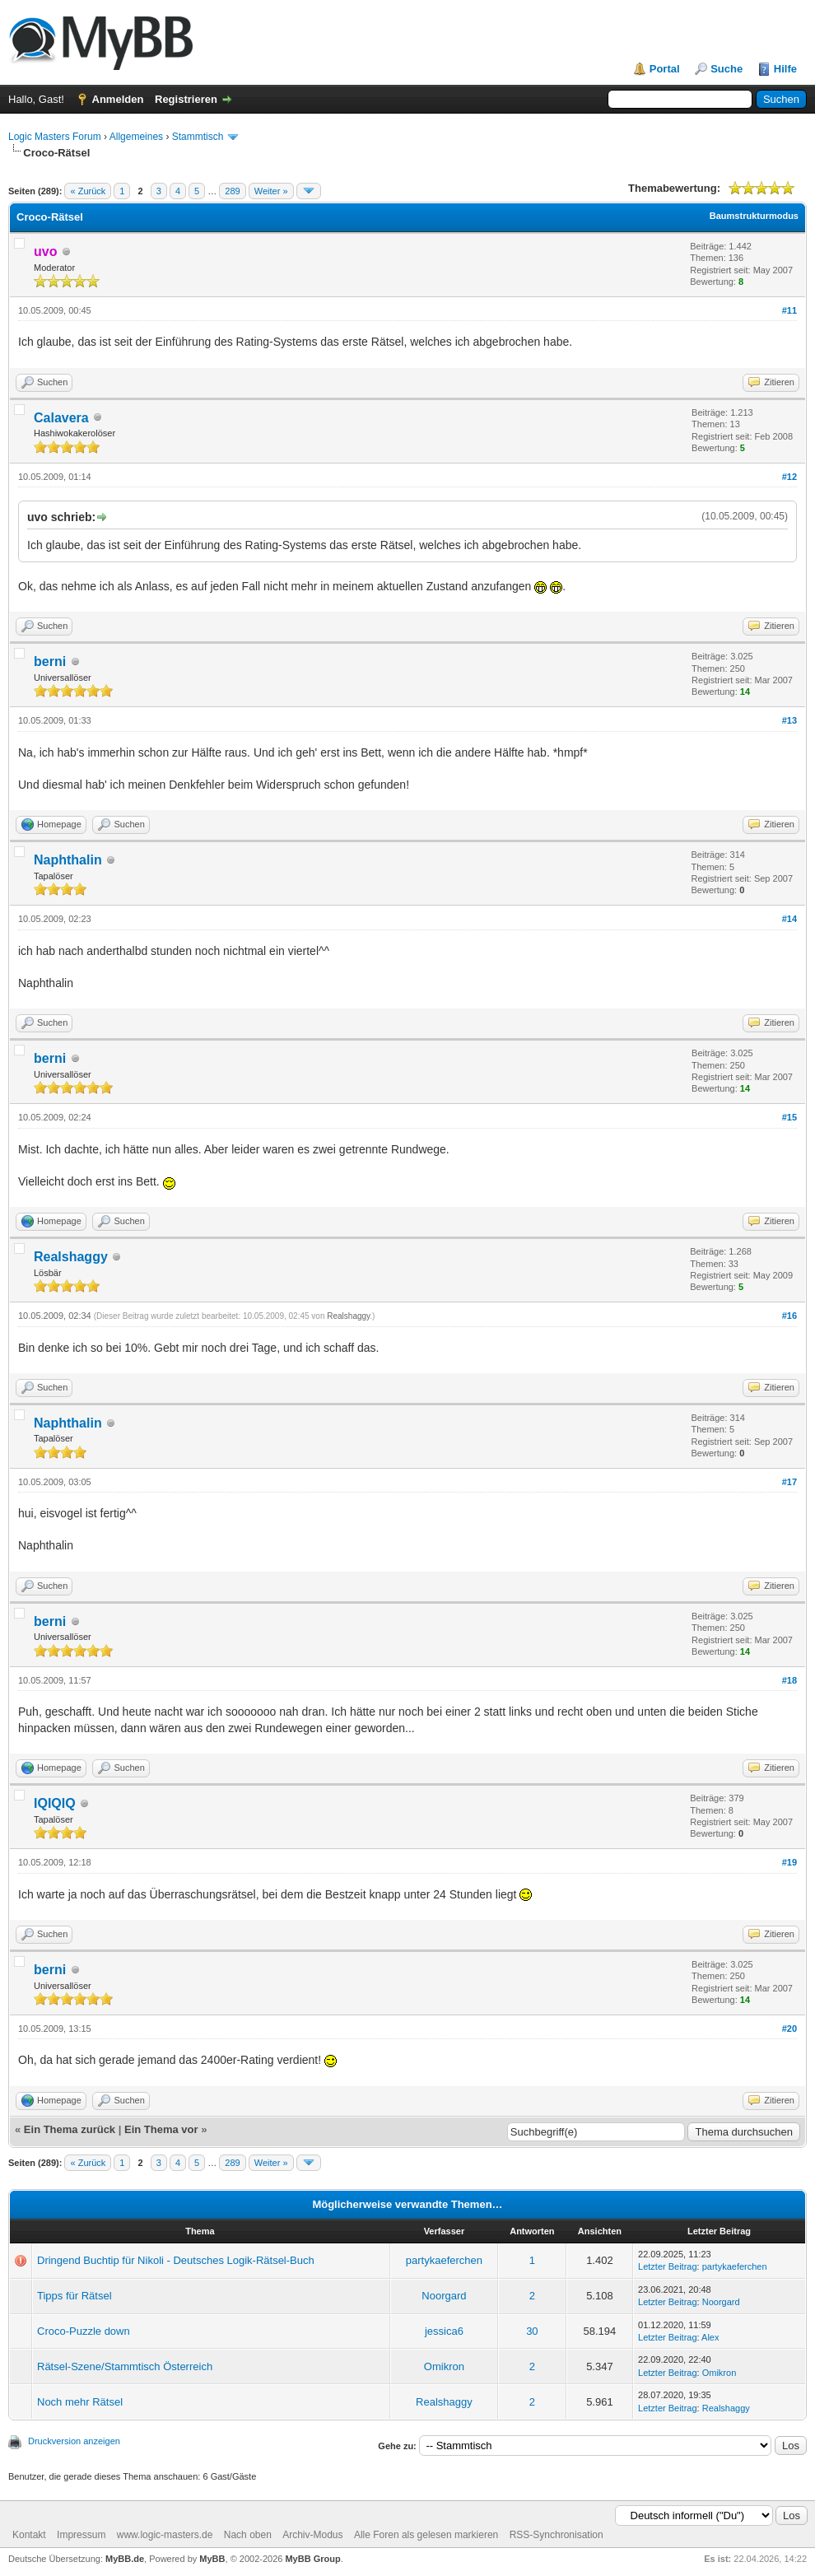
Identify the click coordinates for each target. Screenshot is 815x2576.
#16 (789, 1316)
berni (50, 661)
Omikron (444, 2366)
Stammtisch (198, 136)
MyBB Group (312, 2559)
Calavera (61, 418)
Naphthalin (68, 860)
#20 (789, 2028)
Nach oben (248, 2535)
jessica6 (444, 2331)
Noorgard (443, 2296)
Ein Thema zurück (69, 2129)
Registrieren (186, 99)
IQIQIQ (55, 1803)
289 (232, 191)
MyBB (212, 2559)
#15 (789, 1117)
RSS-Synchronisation (556, 2535)
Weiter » (271, 191)
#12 (789, 477)
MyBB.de (124, 2559)
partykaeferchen (444, 2260)
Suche (726, 69)
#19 (789, 1862)
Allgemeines (136, 136)
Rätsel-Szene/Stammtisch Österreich (124, 2366)
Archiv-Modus (312, 2535)
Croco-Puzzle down (83, 2331)
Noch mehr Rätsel (80, 2402)
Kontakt (29, 2535)
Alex (710, 2337)
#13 (789, 720)
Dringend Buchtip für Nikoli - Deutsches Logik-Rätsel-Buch (175, 2260)
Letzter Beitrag (667, 2266)
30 (532, 2331)
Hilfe (785, 69)
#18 (789, 1680)
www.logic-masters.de (165, 2535)
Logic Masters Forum (54, 136)
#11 (789, 310)
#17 (789, 1482)
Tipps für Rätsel (74, 2296)
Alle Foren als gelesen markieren (426, 2535)
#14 (789, 919)
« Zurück (87, 191)
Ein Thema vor (161, 2129)
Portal (665, 69)
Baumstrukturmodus (754, 216)
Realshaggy (71, 1257)
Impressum (81, 2535)
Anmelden (118, 99)
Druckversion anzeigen (74, 2441)
